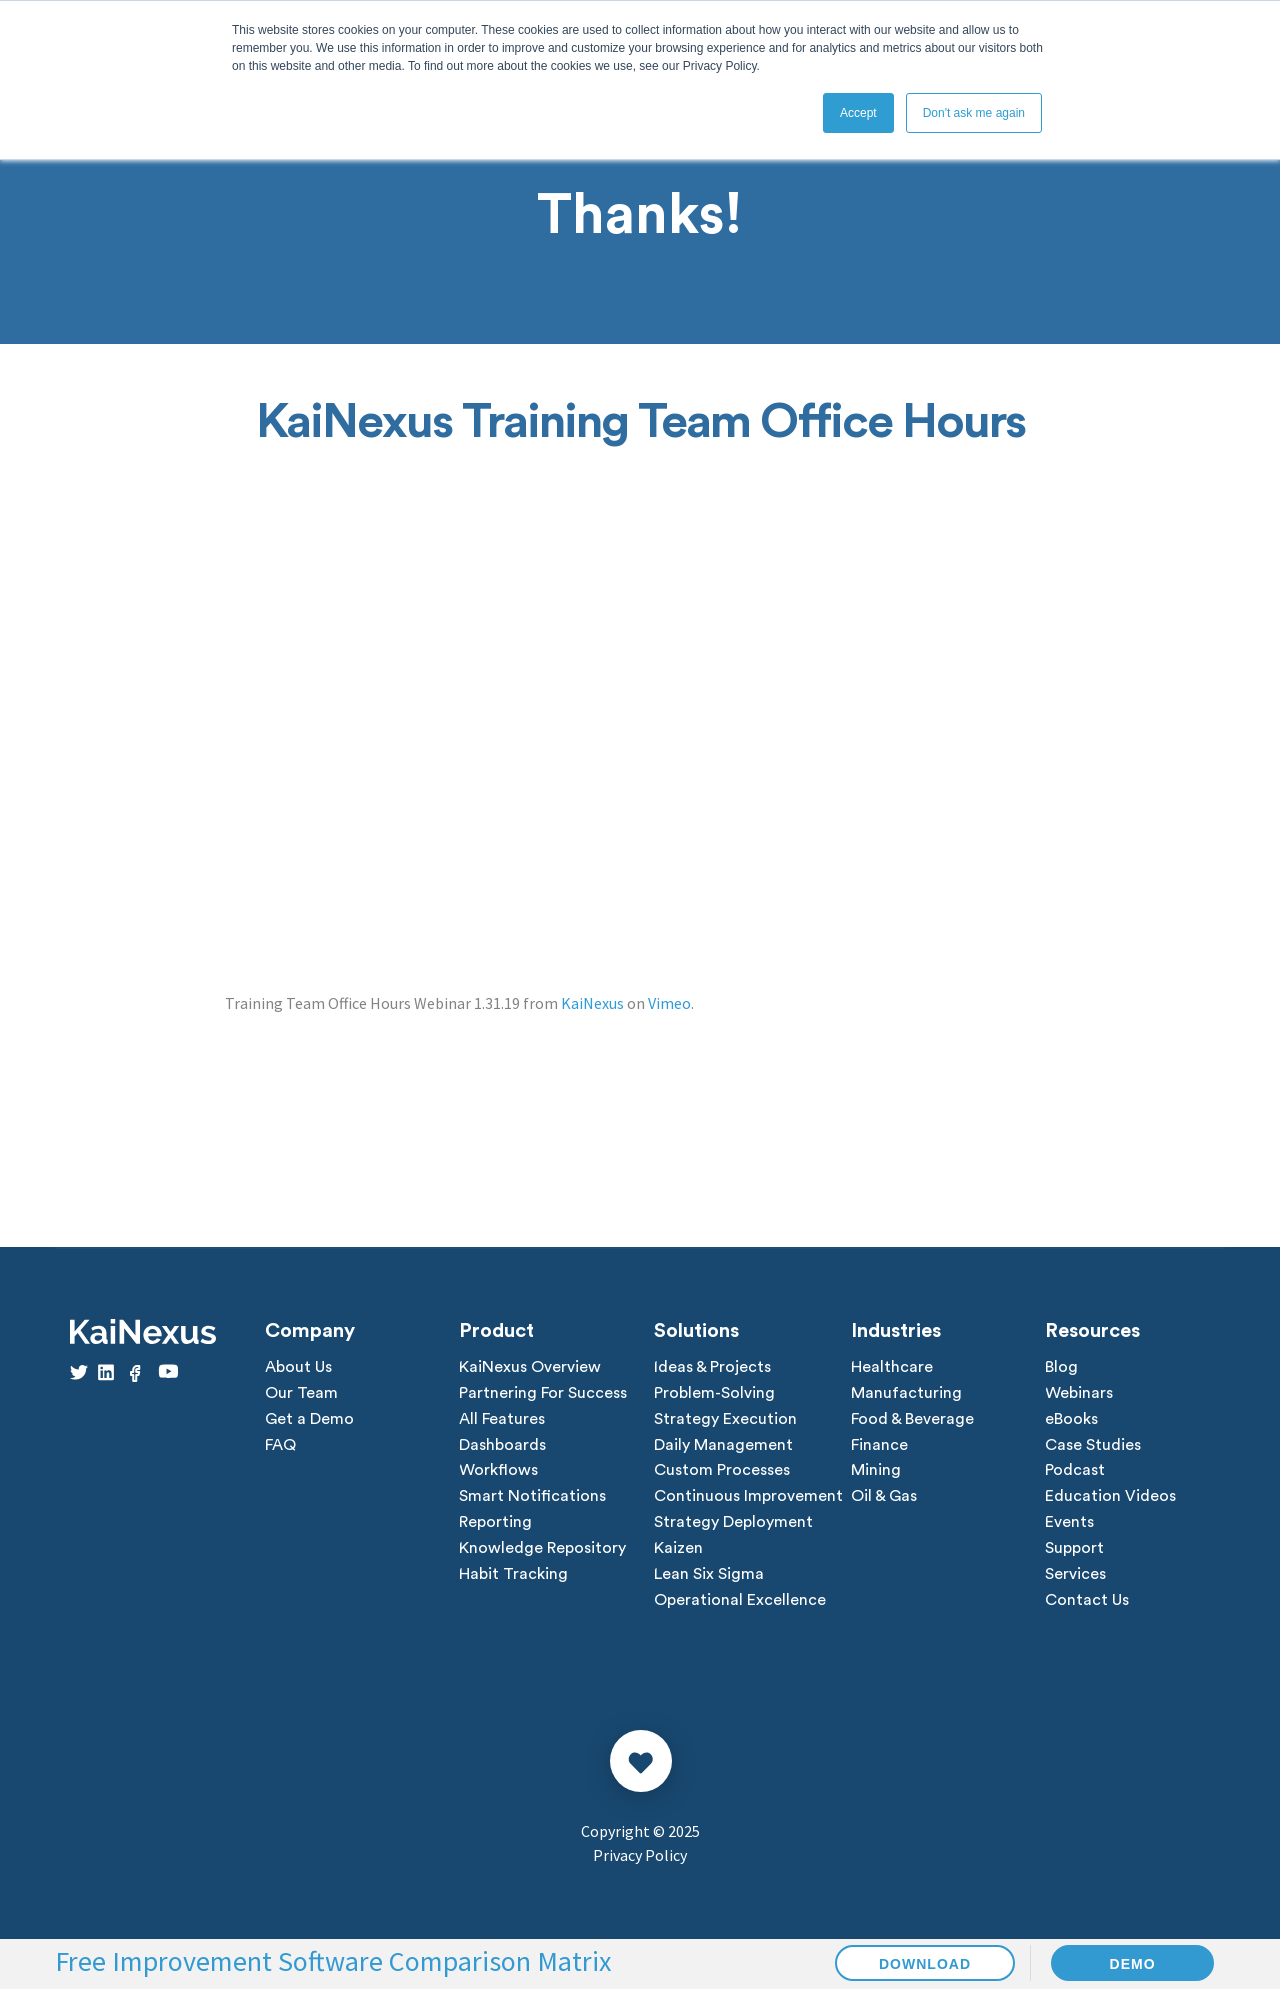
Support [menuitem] (1074, 1550)
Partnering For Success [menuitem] (543, 1394)
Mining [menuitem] (876, 1472)
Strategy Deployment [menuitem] (733, 1524)
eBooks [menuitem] (1071, 1420)
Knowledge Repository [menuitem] (542, 1550)
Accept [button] (858, 113)
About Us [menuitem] (298, 1368)
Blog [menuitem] (1061, 1368)
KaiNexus (592, 1003)
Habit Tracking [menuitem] (513, 1576)
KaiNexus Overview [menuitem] (530, 1368)
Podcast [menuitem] (1075, 1472)
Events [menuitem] (1069, 1524)
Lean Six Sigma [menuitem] (709, 1576)
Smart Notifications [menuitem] (532, 1498)
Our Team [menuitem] (301, 1394)
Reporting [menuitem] (495, 1524)
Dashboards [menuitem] (502, 1446)
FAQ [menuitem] (280, 1446)
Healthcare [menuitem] (892, 1368)
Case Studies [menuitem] (1093, 1446)
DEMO (1133, 1964)
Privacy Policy (640, 1857)
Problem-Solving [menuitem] (714, 1394)
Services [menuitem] (1075, 1576)
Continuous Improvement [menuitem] (748, 1498)
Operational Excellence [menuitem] (740, 1602)
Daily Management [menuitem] (723, 1446)
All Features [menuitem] (502, 1420)
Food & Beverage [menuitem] (912, 1420)
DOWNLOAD (925, 1964)
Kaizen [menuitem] (678, 1550)
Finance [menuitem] (879, 1446)
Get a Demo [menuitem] (309, 1420)
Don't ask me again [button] (974, 113)
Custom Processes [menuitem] (722, 1472)
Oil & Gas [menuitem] (884, 1498)
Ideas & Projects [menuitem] (712, 1368)
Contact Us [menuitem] (1087, 1602)
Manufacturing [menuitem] (906, 1394)
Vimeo (669, 1003)
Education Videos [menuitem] (1110, 1498)
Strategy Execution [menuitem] (725, 1420)
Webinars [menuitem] (1079, 1394)
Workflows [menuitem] (498, 1472)
